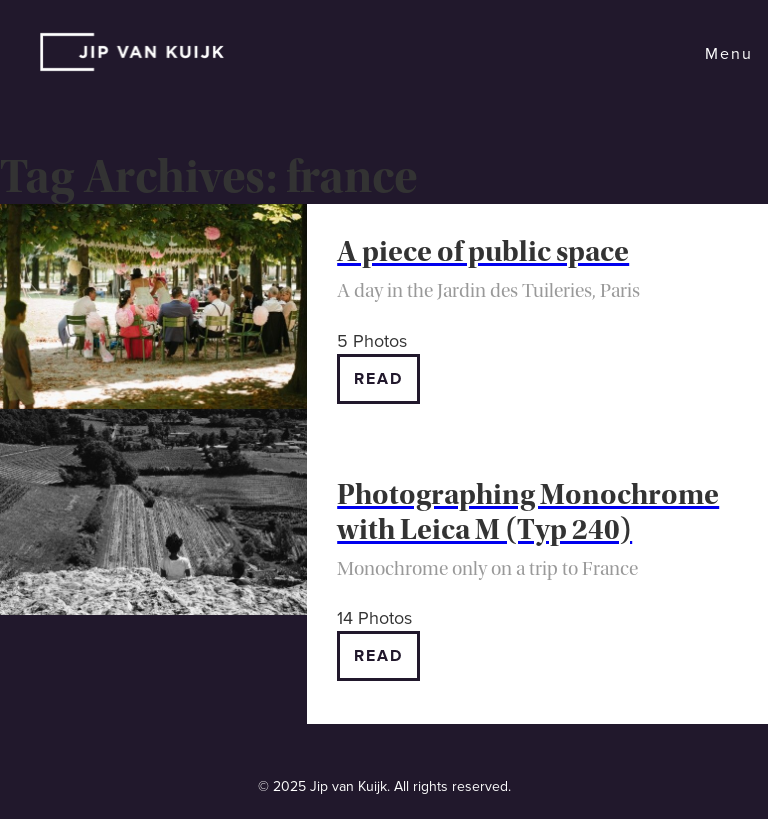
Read (378, 379)
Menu (729, 54)
